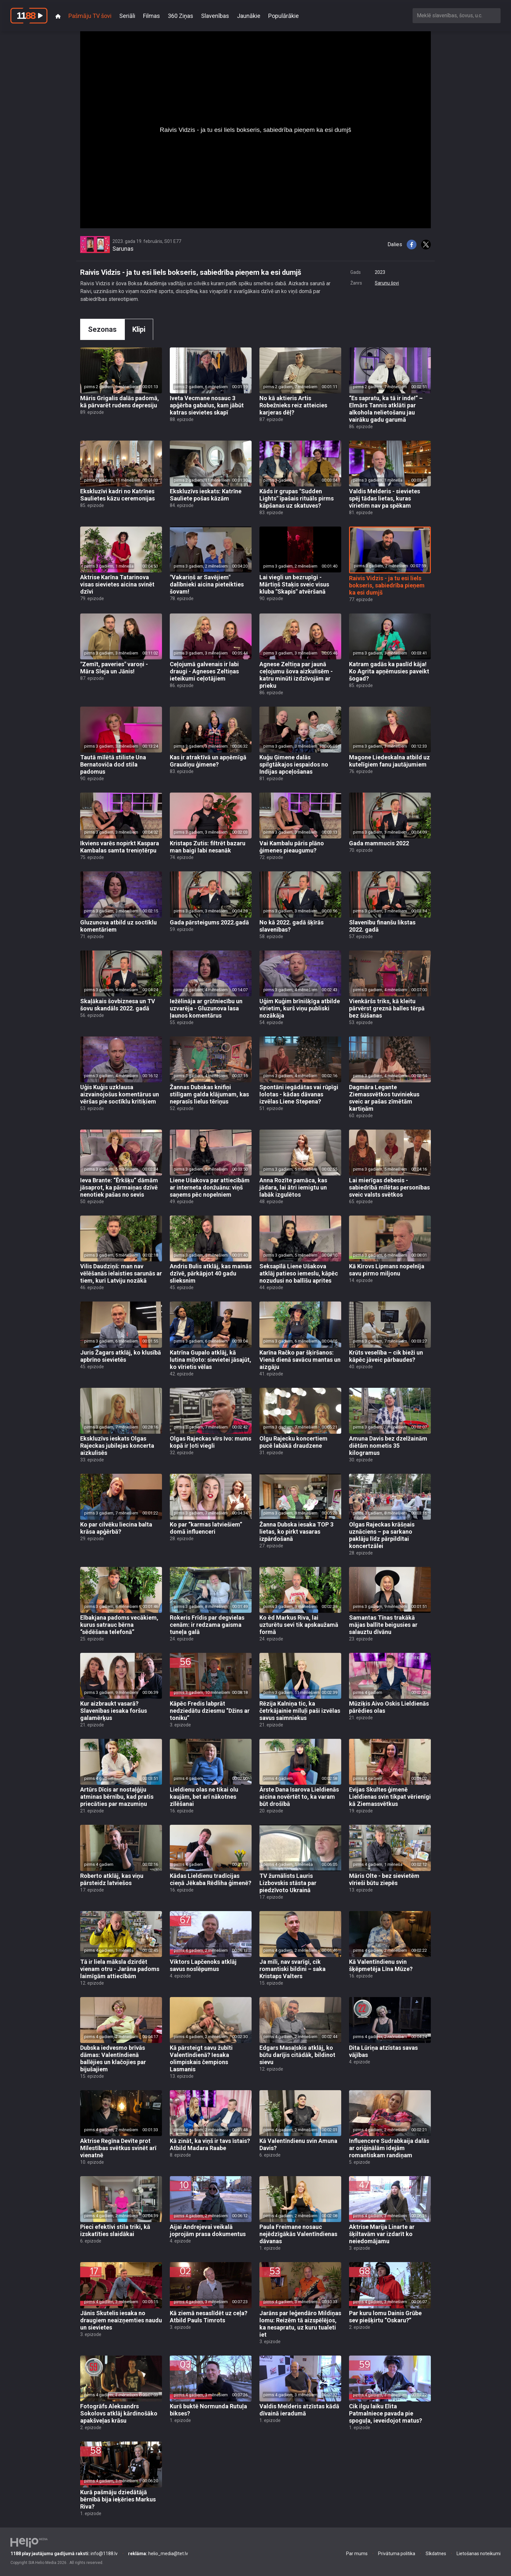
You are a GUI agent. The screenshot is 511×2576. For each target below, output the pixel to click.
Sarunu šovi (387, 283)
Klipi (138, 329)
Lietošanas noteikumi (479, 2553)
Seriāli (127, 15)
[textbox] (456, 15)
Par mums (357, 2553)
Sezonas (102, 329)
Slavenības (215, 15)
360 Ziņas (180, 15)
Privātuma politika (396, 2553)
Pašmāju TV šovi (89, 15)
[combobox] (457, 15)
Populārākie (283, 15)
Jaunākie (248, 15)
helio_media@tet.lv (158, 2553)
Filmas (151, 15)
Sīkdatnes (436, 2553)
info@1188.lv (64, 2553)
